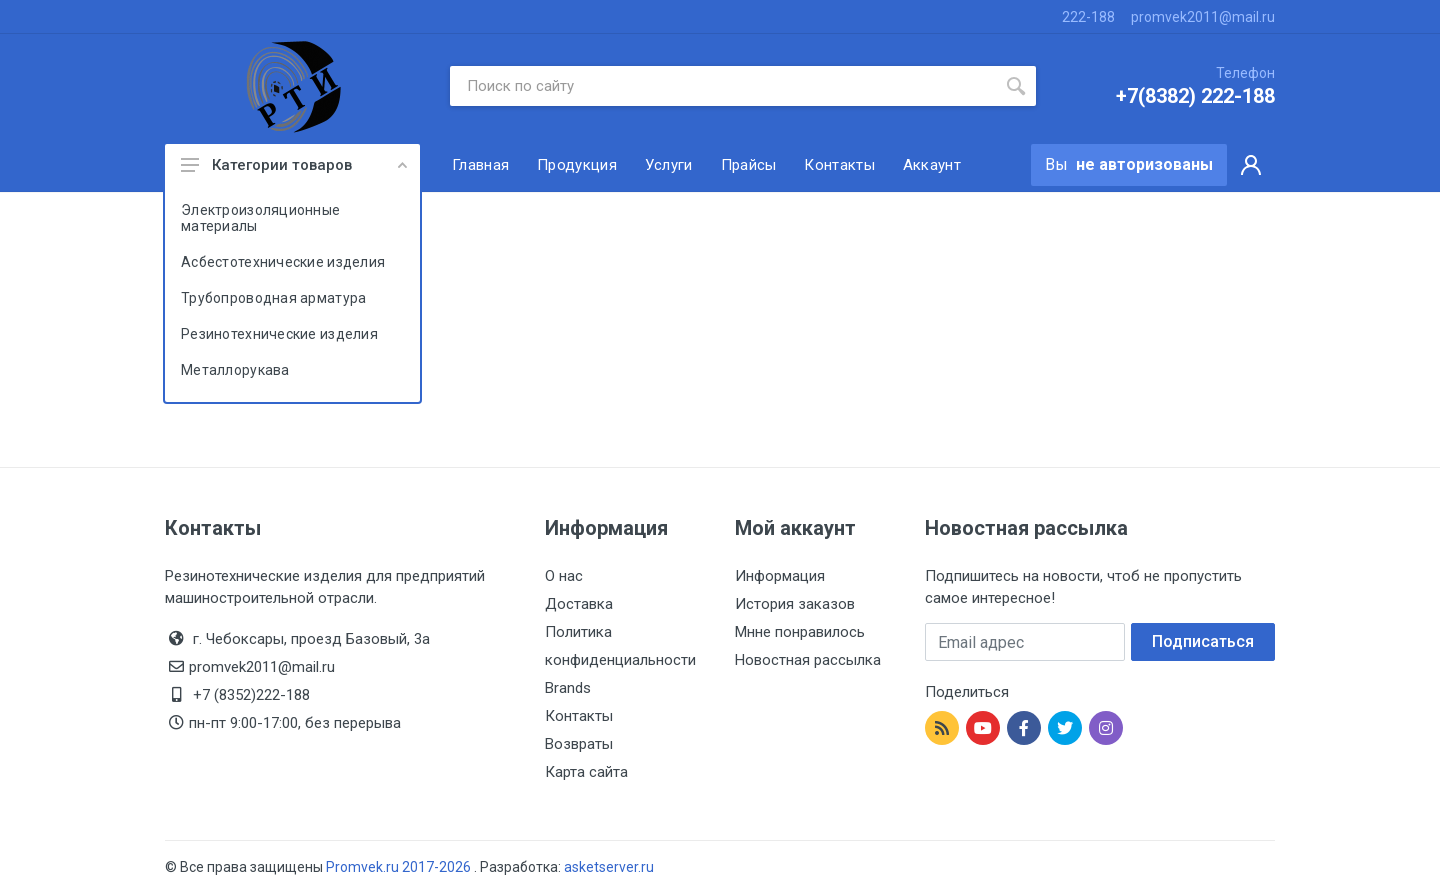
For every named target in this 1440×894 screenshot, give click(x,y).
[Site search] (723, 86)
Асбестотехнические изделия (283, 262)
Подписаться (1203, 641)
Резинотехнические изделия (279, 334)
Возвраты (579, 744)
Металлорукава (235, 370)
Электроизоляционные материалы (260, 218)
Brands (568, 688)
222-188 (1088, 17)
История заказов (795, 604)
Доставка (579, 604)
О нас (564, 576)
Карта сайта (586, 772)
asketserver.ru (609, 867)
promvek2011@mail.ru (1203, 17)
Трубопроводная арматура (273, 298)
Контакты (579, 716)
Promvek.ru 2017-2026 (400, 867)
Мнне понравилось (800, 632)
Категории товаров (294, 165)
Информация (780, 576)
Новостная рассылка (808, 660)
